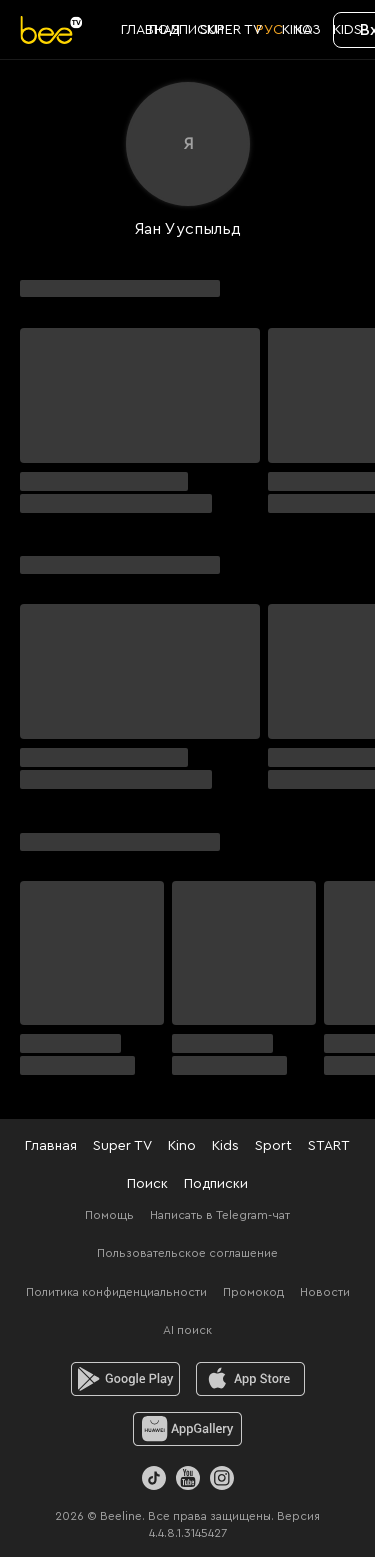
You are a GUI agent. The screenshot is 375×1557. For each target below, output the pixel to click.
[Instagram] (222, 1478)
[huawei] (187, 1429)
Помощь (109, 1215)
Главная (51, 1146)
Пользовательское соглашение (187, 1253)
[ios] (250, 1379)
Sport (273, 1146)
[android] (125, 1379)
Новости (325, 1292)
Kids (225, 1146)
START (329, 1146)
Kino (182, 1146)
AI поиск (187, 1330)
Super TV (122, 1146)
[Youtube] (188, 1478)
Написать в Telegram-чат (220, 1215)
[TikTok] (154, 1478)
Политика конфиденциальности (116, 1292)
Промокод (253, 1292)
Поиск (147, 1184)
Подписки (216, 1184)
